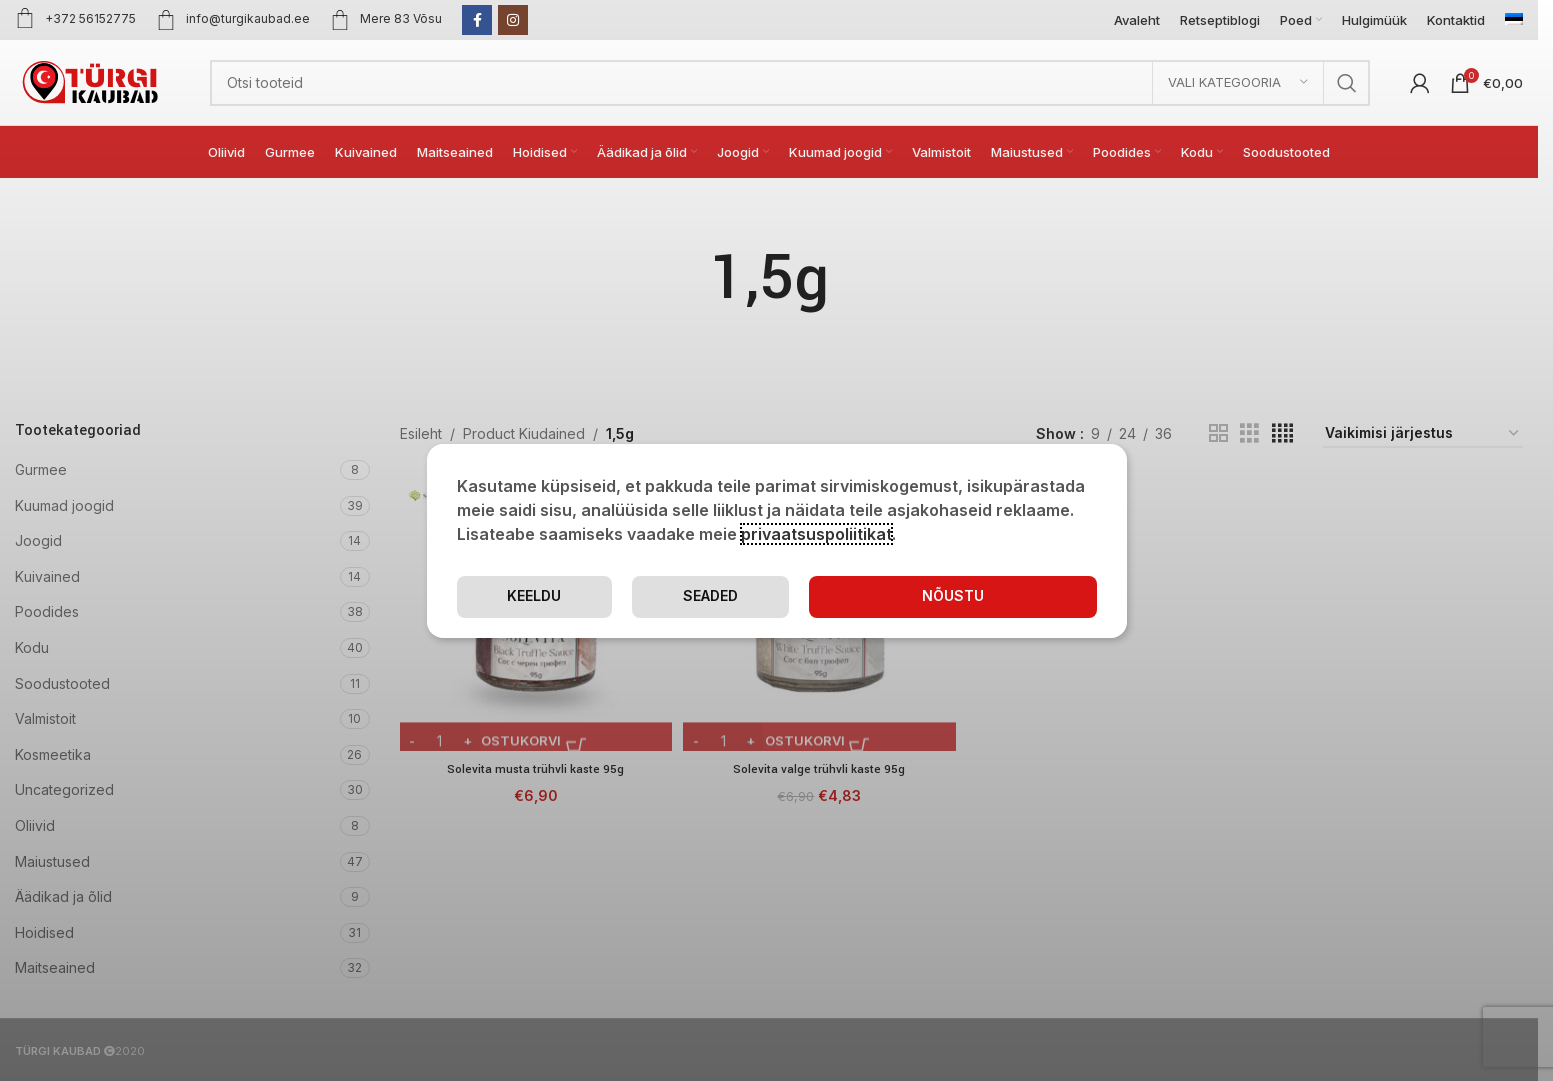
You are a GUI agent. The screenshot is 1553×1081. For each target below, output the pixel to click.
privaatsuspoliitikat (816, 533)
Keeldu (1017, 596)
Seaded (837, 596)
